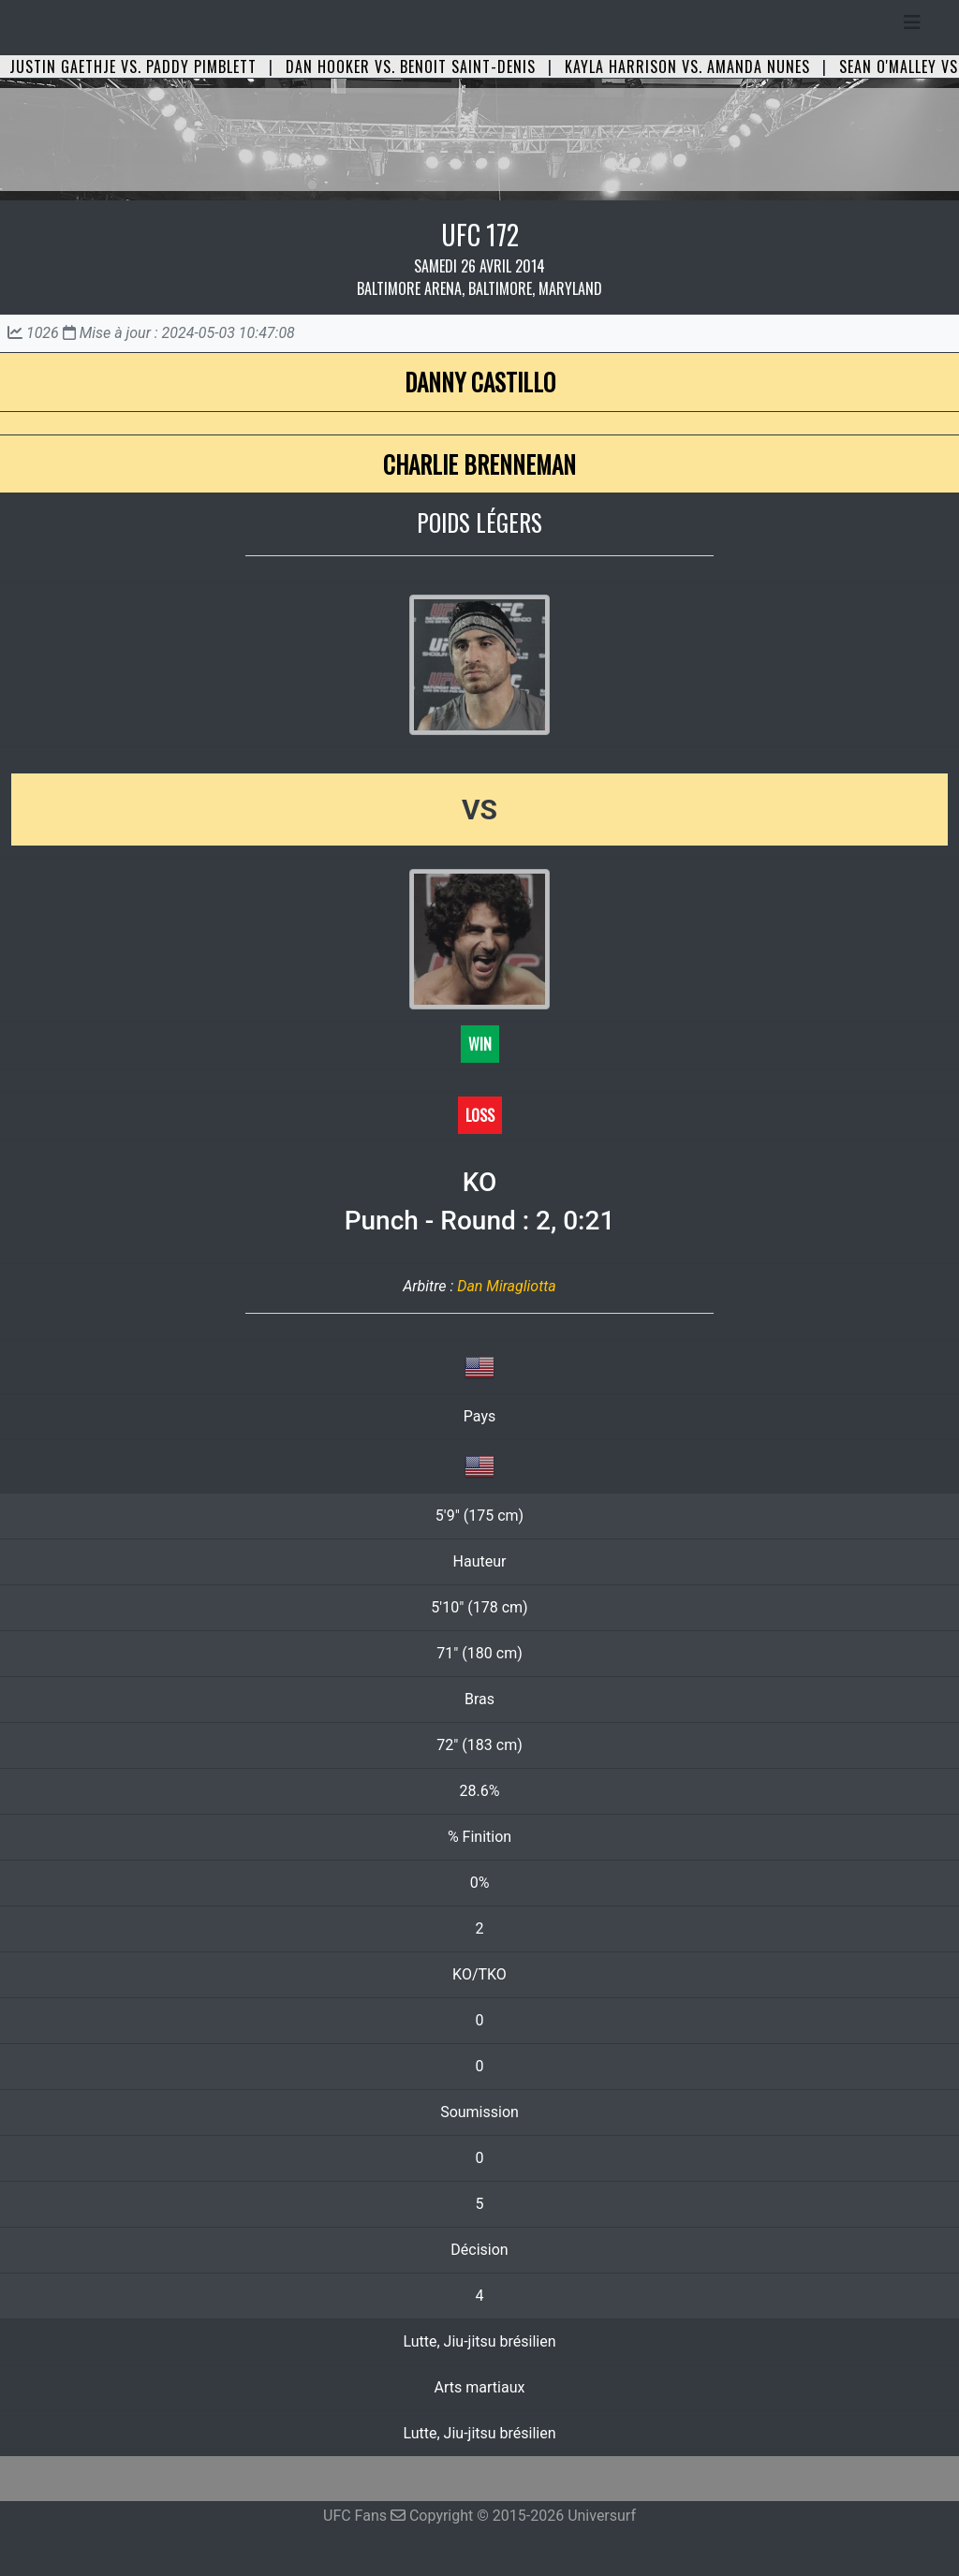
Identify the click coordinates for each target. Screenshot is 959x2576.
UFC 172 (480, 234)
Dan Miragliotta (506, 1286)
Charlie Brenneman (479, 464)
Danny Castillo (480, 381)
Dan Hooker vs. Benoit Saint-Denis (411, 66)
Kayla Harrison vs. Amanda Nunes (687, 66)
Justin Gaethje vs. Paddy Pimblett (133, 66)
